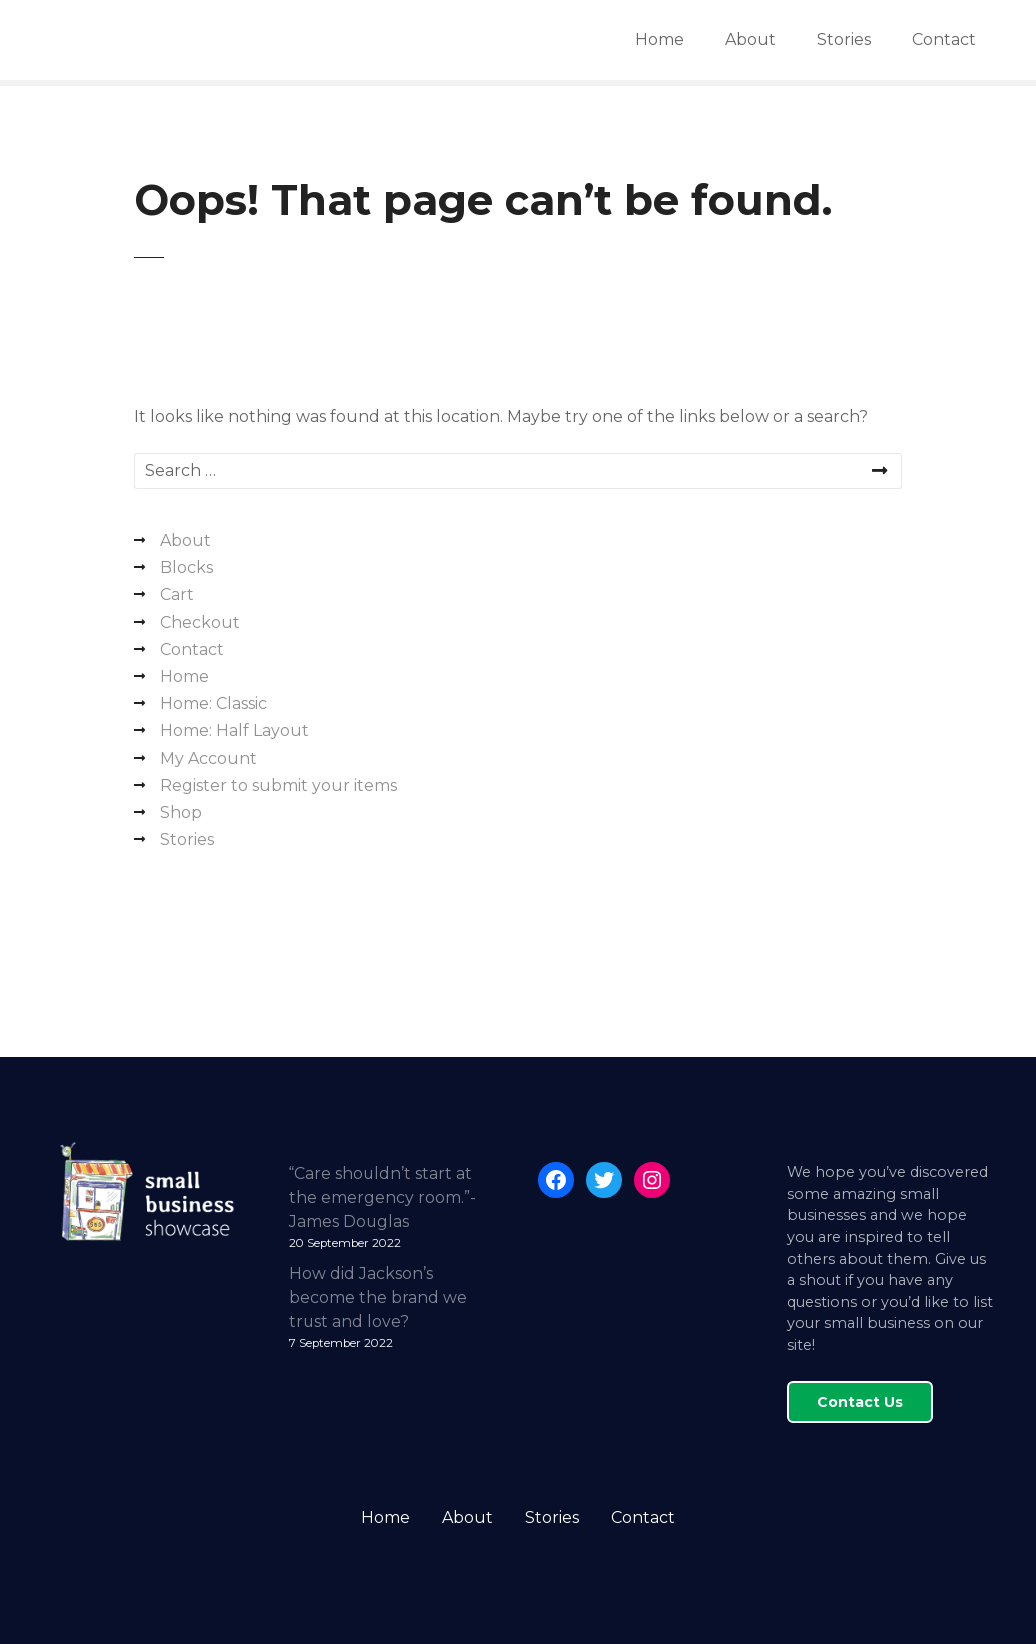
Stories (844, 39)
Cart (177, 594)
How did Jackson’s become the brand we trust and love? (378, 1297)
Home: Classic (213, 703)
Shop (181, 812)
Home (659, 39)
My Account (208, 758)
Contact (944, 39)
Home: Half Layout (234, 730)
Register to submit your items (278, 785)
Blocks (186, 567)
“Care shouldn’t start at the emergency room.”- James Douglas (382, 1197)
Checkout (200, 622)
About (750, 39)
